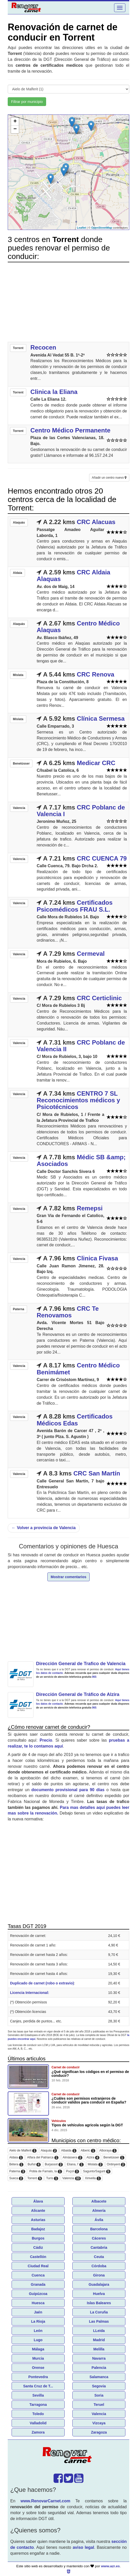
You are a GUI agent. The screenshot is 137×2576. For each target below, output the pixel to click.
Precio (46, 1740)
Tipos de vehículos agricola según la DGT (87, 2125)
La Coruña (99, 2312)
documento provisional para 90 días (68, 1790)
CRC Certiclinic (99, 998)
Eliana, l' (75, 2164)
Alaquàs (49, 2151)
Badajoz (38, 2229)
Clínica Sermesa (100, 718)
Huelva (99, 2294)
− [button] (15, 129)
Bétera (16, 2164)
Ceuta (99, 2257)
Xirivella (93, 2178)
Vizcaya (98, 2423)
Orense (38, 2368)
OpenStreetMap (101, 227)
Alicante (38, 2210)
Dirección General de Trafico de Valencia (80, 1663)
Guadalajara (99, 2284)
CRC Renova (95, 674)
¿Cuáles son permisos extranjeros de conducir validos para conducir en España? (89, 2100)
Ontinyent (116, 2164)
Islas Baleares (99, 2303)
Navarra (99, 2358)
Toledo (38, 2414)
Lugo (38, 2340)
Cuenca (38, 2275)
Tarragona (38, 2405)
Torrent (34, 2178)
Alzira (93, 2157)
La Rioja (38, 2321)
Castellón (38, 2257)
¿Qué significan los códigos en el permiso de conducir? (90, 2074)
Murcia (38, 2358)
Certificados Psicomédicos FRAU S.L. (75, 906)
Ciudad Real (38, 2266)
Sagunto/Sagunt (96, 2171)
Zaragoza (99, 2432)
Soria (98, 2395)
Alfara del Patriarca (42, 2157)
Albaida (68, 2151)
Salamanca (98, 2377)
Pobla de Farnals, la (45, 2171)
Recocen (43, 347)
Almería (98, 2210)
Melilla (99, 2349)
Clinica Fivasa (97, 1258)
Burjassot (54, 2164)
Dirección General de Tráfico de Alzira (77, 1694)
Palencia (99, 2368)
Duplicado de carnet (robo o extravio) (42, 1983)
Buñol (34, 2164)
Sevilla (38, 2395)
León (38, 2331)
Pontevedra (38, 2377)
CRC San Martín (96, 1473)
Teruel (99, 2405)
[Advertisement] (68, 302)
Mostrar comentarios (68, 1577)
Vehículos (59, 2121)
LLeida (99, 2331)
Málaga (38, 2349)
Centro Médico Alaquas (78, 626)
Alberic (88, 2151)
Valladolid (38, 2423)
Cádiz (38, 2247)
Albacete (98, 2201)
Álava (38, 2201)
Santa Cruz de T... (38, 2386)
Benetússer (114, 2157)
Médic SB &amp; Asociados (81, 1160)
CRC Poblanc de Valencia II (81, 1046)
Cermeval (91, 953)
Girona (99, 2275)
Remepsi (89, 1208)
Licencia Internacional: (29, 1993)
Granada (38, 2284)
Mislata (95, 2164)
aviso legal (83, 2547)
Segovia (99, 2386)
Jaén (38, 2312)
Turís (52, 2178)
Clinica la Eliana (54, 391)
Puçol (72, 2171)
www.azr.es (110, 2566)
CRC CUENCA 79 (102, 858)
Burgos (38, 2238)
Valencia (71, 2178)
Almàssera (72, 2157)
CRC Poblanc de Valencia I (81, 810)
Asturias (38, 2220)
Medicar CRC (96, 762)
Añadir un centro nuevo (109, 477)
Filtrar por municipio (27, 102)
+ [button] (15, 122)
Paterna (17, 2171)
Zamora (38, 2432)
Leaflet (81, 227)
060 (94, 1676)
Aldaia (16, 2157)
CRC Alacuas (96, 521)
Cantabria (99, 2247)
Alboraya (108, 2151)
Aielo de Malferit (23, 2151)
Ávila (99, 2220)
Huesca (38, 2303)
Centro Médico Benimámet (78, 1368)
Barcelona (99, 2229)
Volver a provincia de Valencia (44, 1528)
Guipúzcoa (38, 2294)
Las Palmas (99, 2321)
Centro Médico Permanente (70, 430)
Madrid (99, 2340)
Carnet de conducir (66, 2067)
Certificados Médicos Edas (75, 1419)
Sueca (16, 2178)
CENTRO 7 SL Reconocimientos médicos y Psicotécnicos (78, 1100)
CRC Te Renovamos (68, 1312)
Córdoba (98, 2266)
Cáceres (99, 2238)
